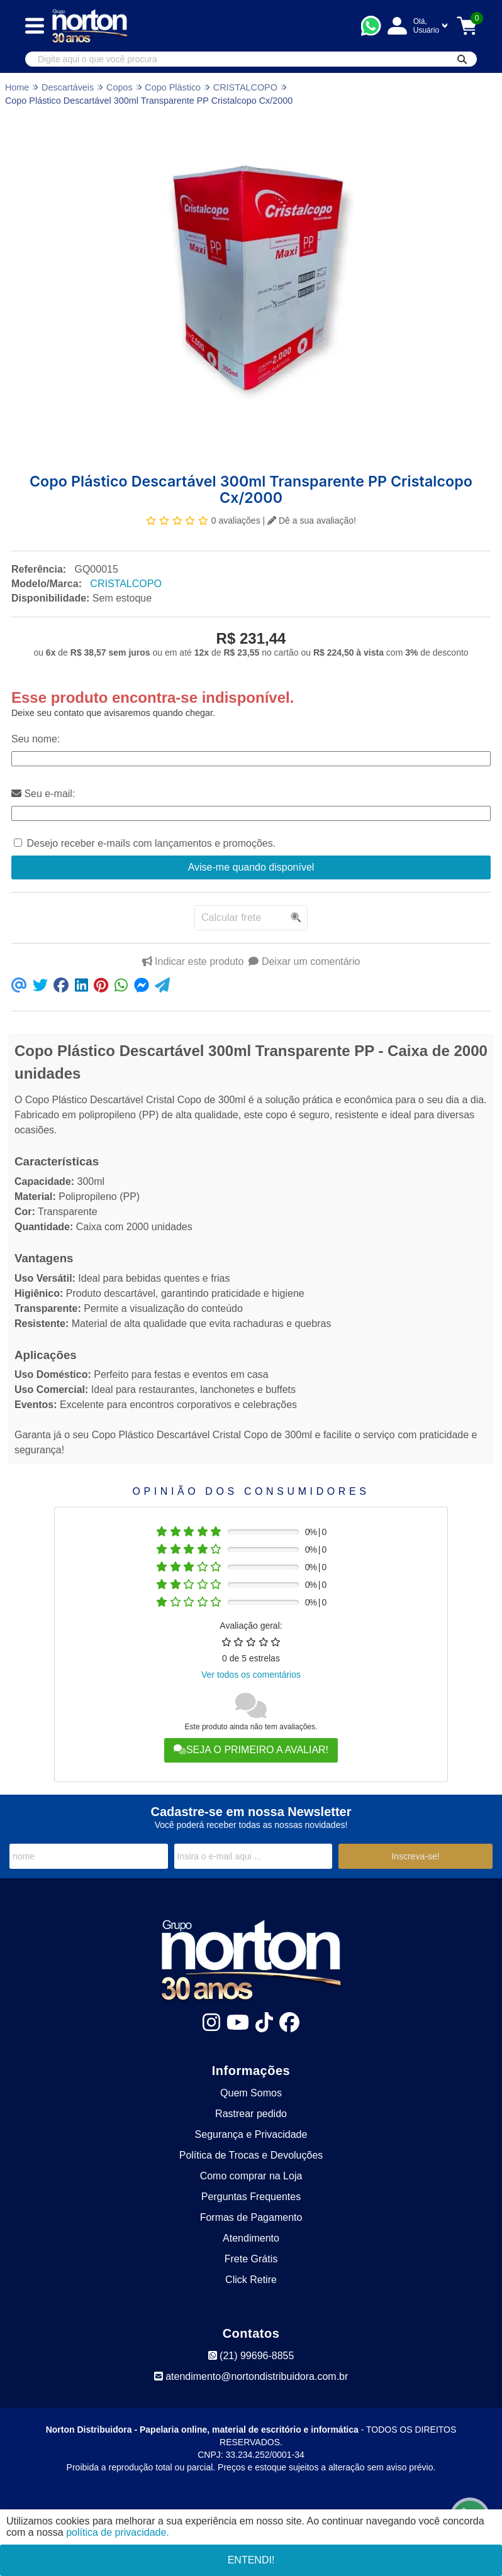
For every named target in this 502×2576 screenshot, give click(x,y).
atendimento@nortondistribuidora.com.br (251, 2376)
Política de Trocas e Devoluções (251, 2155)
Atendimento (251, 2238)
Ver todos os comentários (251, 1675)
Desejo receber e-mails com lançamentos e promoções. (151, 843)
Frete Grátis (251, 2259)
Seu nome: (35, 739)
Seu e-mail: (43, 793)
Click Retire (251, 2279)
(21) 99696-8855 (251, 2355)
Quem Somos (251, 2093)
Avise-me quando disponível (251, 867)
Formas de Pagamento (251, 2217)
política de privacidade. (117, 2532)
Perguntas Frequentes (251, 2196)
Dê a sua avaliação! (311, 520)
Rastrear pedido (251, 2113)
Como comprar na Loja (251, 2176)
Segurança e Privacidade (251, 2134)
